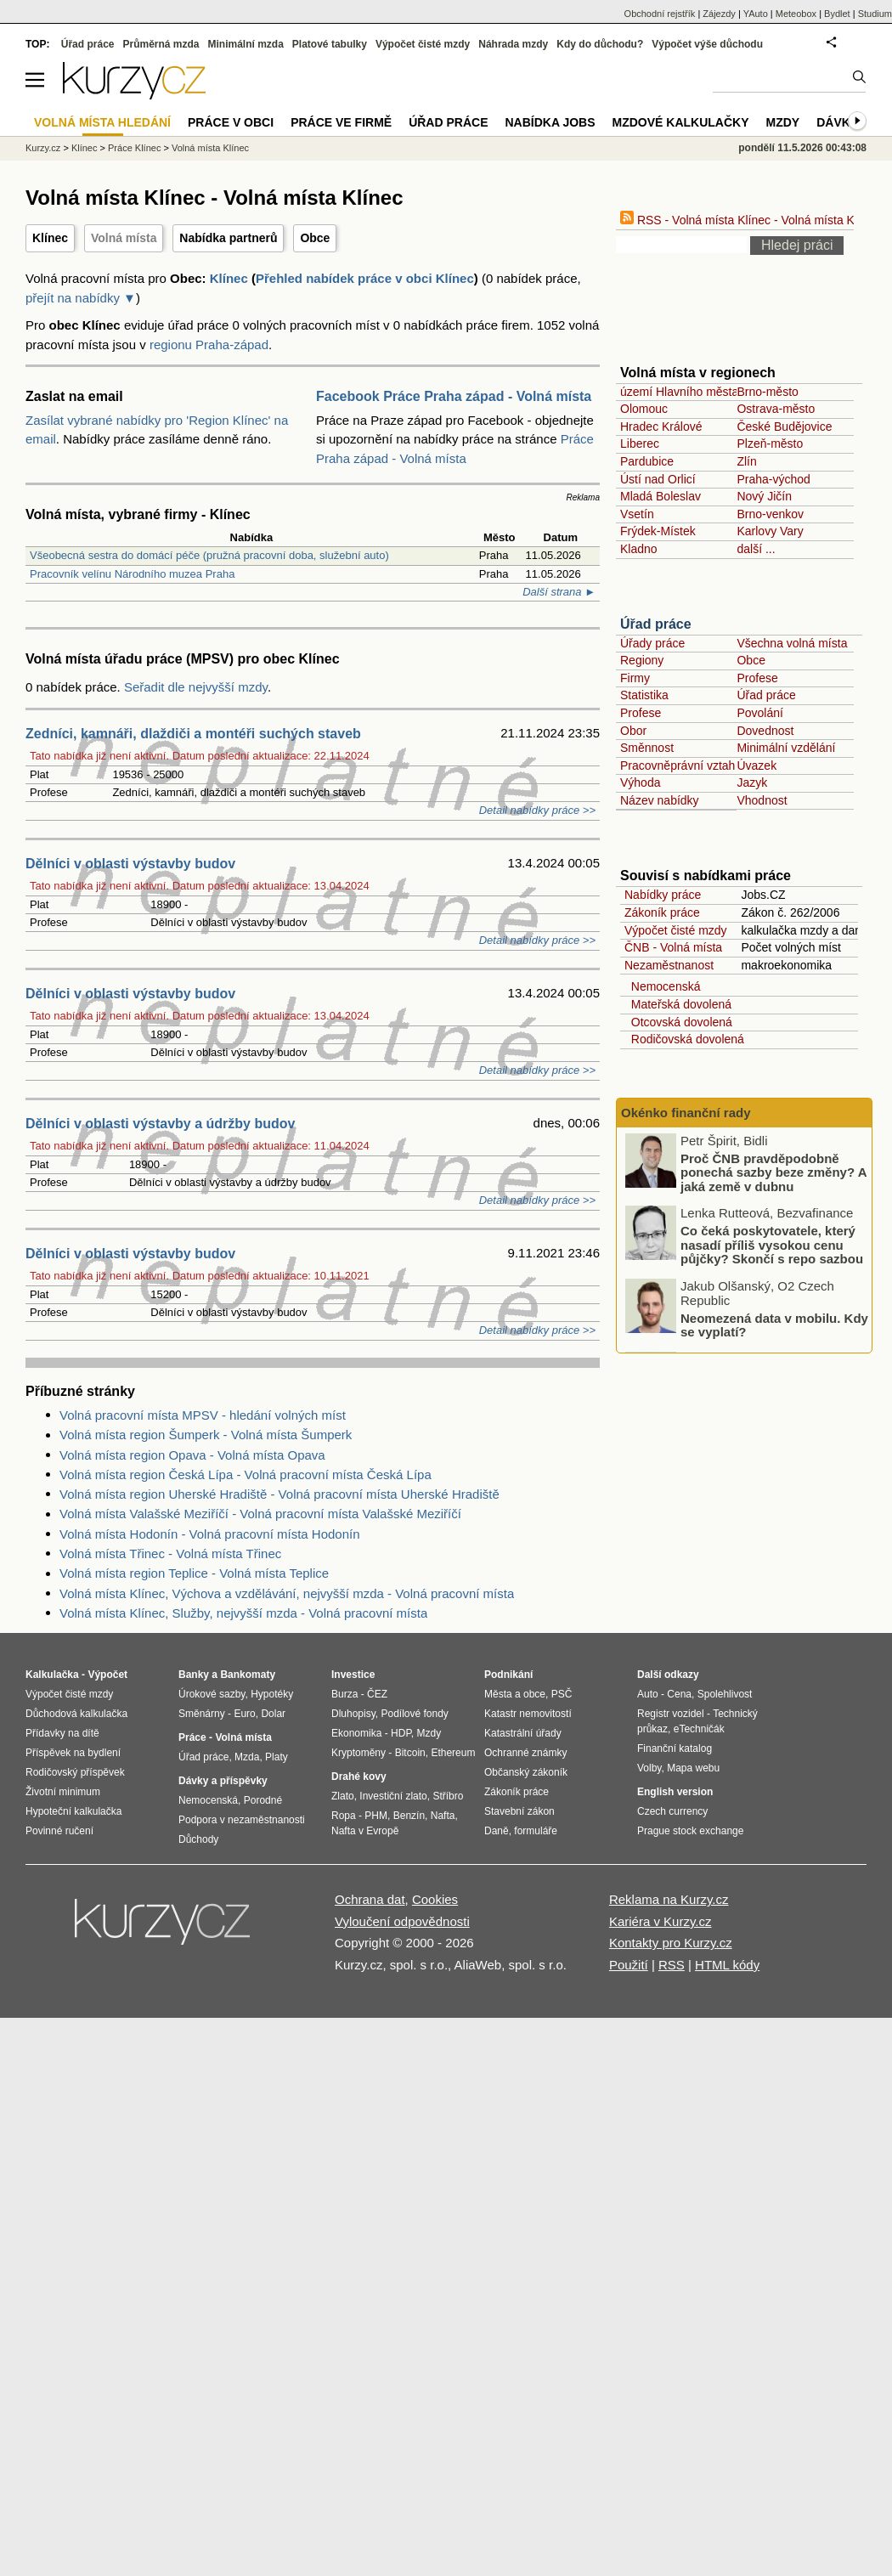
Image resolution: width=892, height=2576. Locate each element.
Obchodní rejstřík (660, 13)
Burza (344, 1694)
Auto (647, 1694)
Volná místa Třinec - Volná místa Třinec (170, 1553)
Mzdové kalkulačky (681, 122)
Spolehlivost (725, 1694)
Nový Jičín (764, 496)
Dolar (273, 1714)
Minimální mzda (246, 44)
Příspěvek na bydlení (73, 1753)
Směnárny (201, 1714)
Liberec (639, 443)
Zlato (342, 1796)
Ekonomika (356, 1733)
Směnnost (647, 747)
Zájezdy (719, 13)
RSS (671, 1964)
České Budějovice (784, 426)
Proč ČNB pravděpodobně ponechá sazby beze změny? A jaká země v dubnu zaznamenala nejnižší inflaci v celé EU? (747, 1185)
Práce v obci (231, 122)
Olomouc (644, 408)
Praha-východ (773, 479)
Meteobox (796, 13)
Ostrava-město (776, 408)
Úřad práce (656, 624)
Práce (192, 1737)
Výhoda (640, 782)
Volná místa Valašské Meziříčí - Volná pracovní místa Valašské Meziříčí (260, 1513)
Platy (276, 1757)
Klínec (50, 238)
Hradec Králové (661, 426)
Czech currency (672, 1811)
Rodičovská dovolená (684, 1039)
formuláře (535, 1831)
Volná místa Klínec (210, 148)
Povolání (759, 713)
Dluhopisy (353, 1714)
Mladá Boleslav (660, 496)
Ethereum (453, 1753)
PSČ (562, 1694)
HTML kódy (727, 1964)
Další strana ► (559, 591)
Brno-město (767, 391)
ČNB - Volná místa (673, 947)
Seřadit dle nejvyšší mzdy (196, 687)
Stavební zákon (519, 1811)
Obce (315, 238)
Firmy (635, 678)
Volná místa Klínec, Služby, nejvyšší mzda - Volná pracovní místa (243, 1613)
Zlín (746, 461)
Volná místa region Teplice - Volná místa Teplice (194, 1573)
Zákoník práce (662, 912)
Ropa (343, 1816)
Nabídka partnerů (228, 238)
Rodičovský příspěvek (75, 1772)
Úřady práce (652, 643)
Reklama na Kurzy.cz (669, 1899)
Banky (193, 1675)
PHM (375, 1816)
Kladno (639, 549)
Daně (496, 1831)
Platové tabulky (329, 44)
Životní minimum (62, 1792)
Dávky (837, 122)
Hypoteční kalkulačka (73, 1811)
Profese (757, 678)
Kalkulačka (52, 1675)
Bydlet (837, 13)
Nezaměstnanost (669, 965)
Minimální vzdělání (786, 747)
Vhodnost (762, 800)
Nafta (443, 1816)
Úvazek (756, 765)
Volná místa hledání (102, 122)
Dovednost (765, 730)
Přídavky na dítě (62, 1733)
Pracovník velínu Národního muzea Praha (132, 574)
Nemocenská (662, 986)
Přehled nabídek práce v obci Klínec (365, 278)
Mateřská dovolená (677, 1004)
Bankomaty (247, 1675)
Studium (875, 13)
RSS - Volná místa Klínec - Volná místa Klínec (749, 220)
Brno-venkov (770, 514)
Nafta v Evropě (364, 1831)
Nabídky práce (662, 894)
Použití (628, 1964)
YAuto (755, 13)
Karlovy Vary (770, 531)
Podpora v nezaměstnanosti (241, 1820)
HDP (401, 1733)
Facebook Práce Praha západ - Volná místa (453, 396)
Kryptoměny (358, 1753)
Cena (679, 1694)
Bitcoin (410, 1753)
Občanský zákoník (525, 1772)
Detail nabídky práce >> (537, 810)
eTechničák (699, 1729)
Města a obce (514, 1694)
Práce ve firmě (341, 122)
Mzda (246, 1757)
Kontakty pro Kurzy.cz (670, 1942)
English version (675, 1792)
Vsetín (637, 514)
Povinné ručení (59, 1831)
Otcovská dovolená (678, 1022)
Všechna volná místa (792, 643)
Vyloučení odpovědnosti (402, 1921)
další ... (756, 549)
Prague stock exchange (690, 1831)
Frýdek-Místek (658, 531)
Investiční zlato (392, 1796)
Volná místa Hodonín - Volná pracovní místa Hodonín (209, 1534)
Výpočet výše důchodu (707, 44)
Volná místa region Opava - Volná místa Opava (192, 1455)
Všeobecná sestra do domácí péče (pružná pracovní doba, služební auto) (209, 555)
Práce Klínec (134, 148)
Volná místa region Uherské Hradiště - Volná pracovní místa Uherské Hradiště (279, 1494)
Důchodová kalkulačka (76, 1714)
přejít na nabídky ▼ (80, 298)
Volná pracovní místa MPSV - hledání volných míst (202, 1415)
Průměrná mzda (160, 44)
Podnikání (508, 1675)
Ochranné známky (525, 1753)
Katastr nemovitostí (528, 1714)
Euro (244, 1714)
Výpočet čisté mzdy (675, 930)
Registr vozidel (670, 1714)
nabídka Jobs (550, 122)
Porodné (263, 1800)
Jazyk (752, 782)
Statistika (644, 695)
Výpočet (107, 1675)
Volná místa (124, 238)
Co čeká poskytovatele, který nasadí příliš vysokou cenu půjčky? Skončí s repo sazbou (771, 1244)
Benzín (409, 1816)
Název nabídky (659, 800)
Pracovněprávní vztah (677, 765)
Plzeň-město (770, 443)
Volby (649, 1768)
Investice (353, 1675)
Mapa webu (693, 1768)
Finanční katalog (674, 1748)
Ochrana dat (370, 1899)
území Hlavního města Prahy (696, 391)
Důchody (198, 1839)
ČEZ (377, 1694)
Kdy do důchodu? (599, 44)
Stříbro (447, 1796)
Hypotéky (272, 1694)
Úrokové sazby (211, 1694)
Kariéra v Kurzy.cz (660, 1921)
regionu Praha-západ (209, 344)
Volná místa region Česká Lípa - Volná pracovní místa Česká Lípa (245, 1474)
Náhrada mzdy (513, 44)
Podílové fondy (414, 1714)
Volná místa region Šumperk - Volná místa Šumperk (205, 1434)
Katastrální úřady (523, 1733)
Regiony (641, 660)
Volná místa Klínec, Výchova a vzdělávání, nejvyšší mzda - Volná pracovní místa (286, 1593)
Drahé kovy (359, 1776)
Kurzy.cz (42, 148)
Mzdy (783, 122)
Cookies (435, 1899)
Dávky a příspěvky (223, 1781)
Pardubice (647, 461)
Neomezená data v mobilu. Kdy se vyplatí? (774, 1324)
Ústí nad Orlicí (658, 479)
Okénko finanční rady (686, 1112)
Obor (633, 730)
